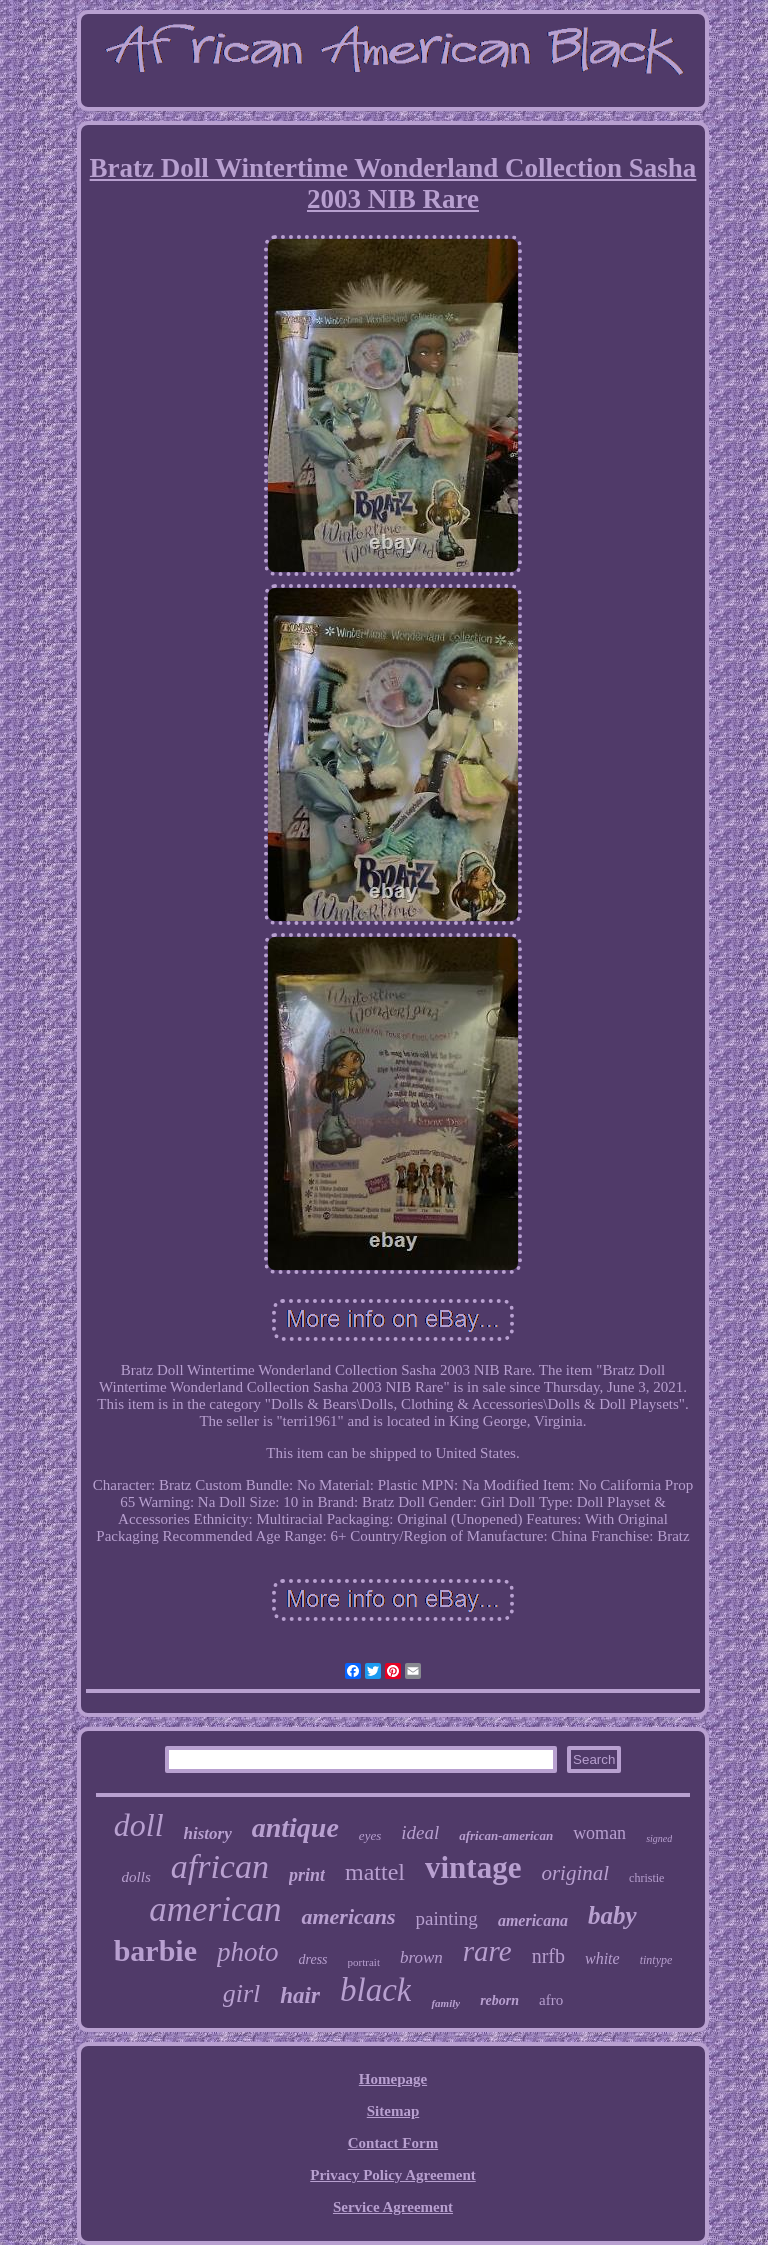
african (220, 1866)
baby (612, 1915)
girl (242, 1993)
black (375, 1990)
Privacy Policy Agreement (393, 2175)
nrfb (548, 1956)
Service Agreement (393, 2207)
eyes (370, 1835)
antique (295, 1827)
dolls (136, 1877)
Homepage (393, 2079)
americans (348, 1916)
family (445, 2003)
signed (659, 1838)
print (307, 1875)
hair (300, 1995)
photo (248, 1952)
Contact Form (393, 2143)
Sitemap (393, 2111)
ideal (420, 1832)
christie (646, 1878)
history (208, 1833)
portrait (364, 1962)
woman (599, 1833)
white (602, 1958)
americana (533, 1920)
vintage (473, 1867)
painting (447, 1918)
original (575, 1873)
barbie (155, 1950)
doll (139, 1825)
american (215, 1909)
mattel (375, 1872)
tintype (656, 1960)
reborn (499, 2000)
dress (313, 1959)
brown (421, 1957)
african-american (506, 1835)
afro (551, 2000)
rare (487, 1951)
